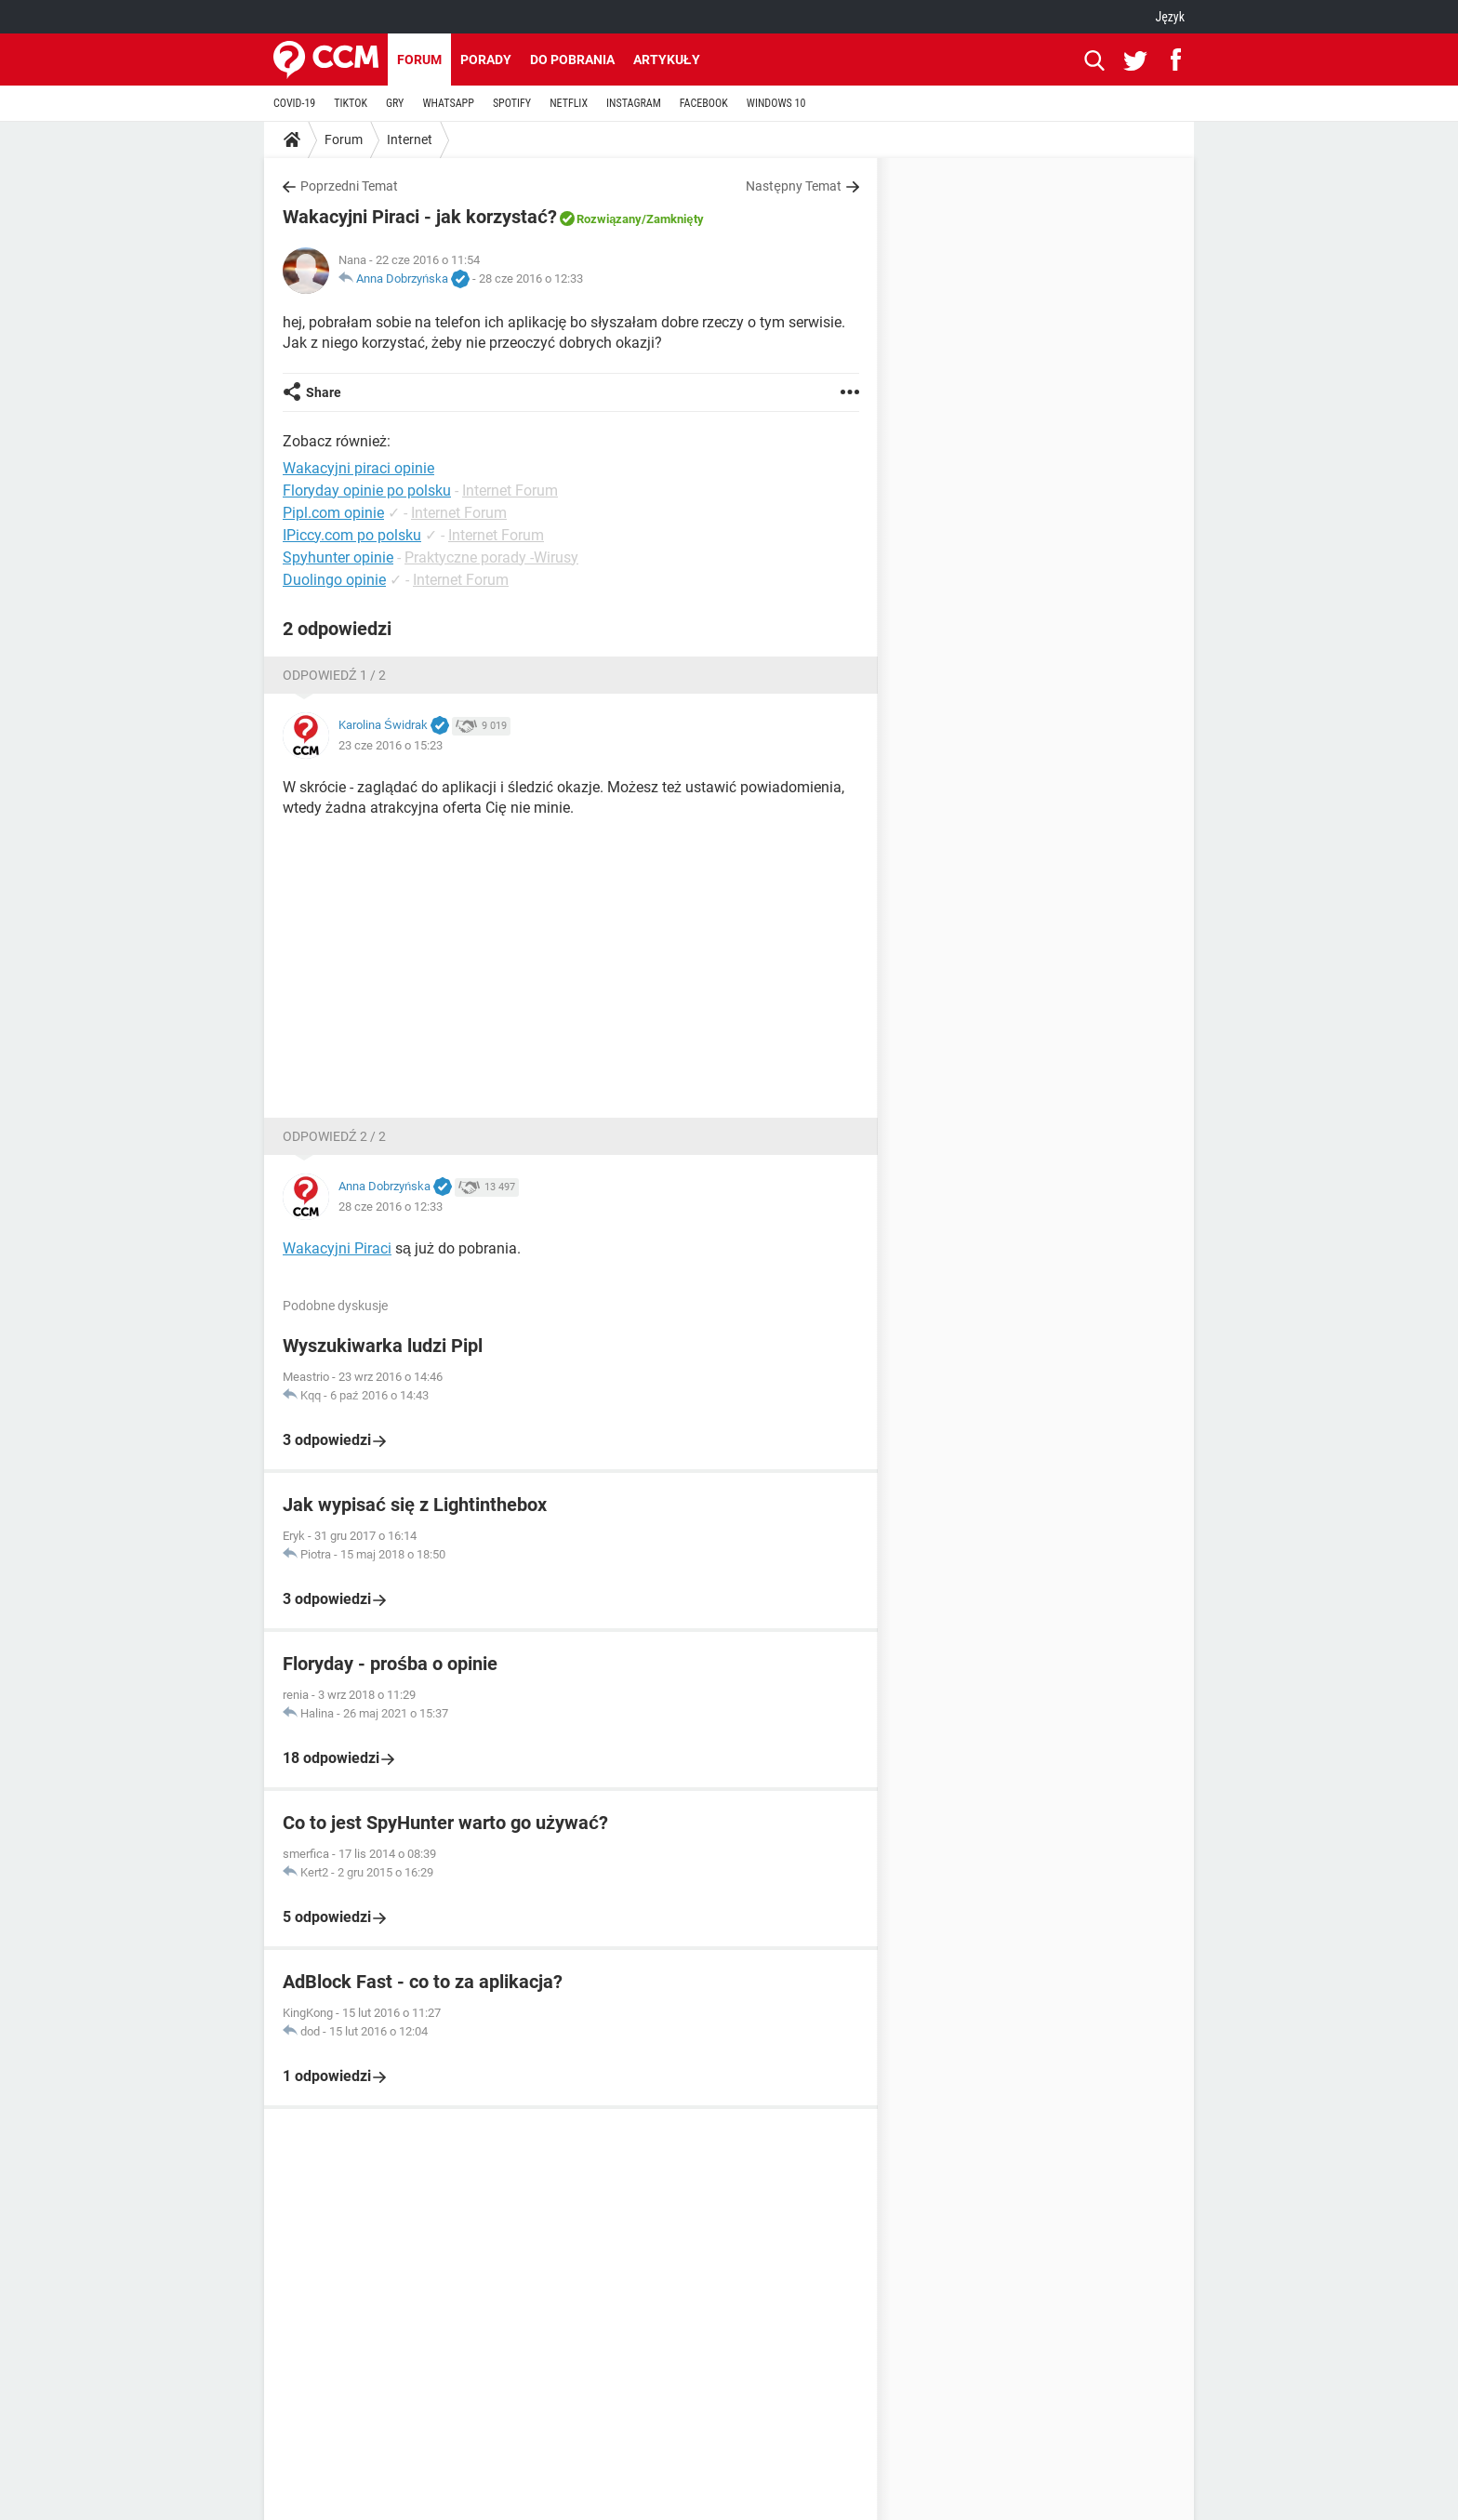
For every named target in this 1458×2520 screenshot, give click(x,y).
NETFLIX (569, 103)
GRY (395, 103)
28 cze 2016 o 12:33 (531, 278)
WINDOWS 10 (776, 103)
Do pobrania (572, 59)
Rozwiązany (609, 219)
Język (1170, 16)
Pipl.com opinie (333, 513)
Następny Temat (794, 186)
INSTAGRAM (633, 103)
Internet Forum (510, 490)
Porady (485, 59)
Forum (419, 59)
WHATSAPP (447, 103)
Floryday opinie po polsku (367, 490)
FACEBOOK (704, 103)
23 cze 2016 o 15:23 (390, 745)
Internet (409, 139)
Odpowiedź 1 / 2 (334, 675)
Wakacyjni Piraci (337, 1248)
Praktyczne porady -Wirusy (491, 557)
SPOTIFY (512, 103)
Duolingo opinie (334, 580)
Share (323, 392)
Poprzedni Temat (349, 186)
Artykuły (666, 59)
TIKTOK (350, 103)
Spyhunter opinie (338, 557)
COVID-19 (294, 103)
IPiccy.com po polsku (352, 535)
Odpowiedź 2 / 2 (334, 1136)
